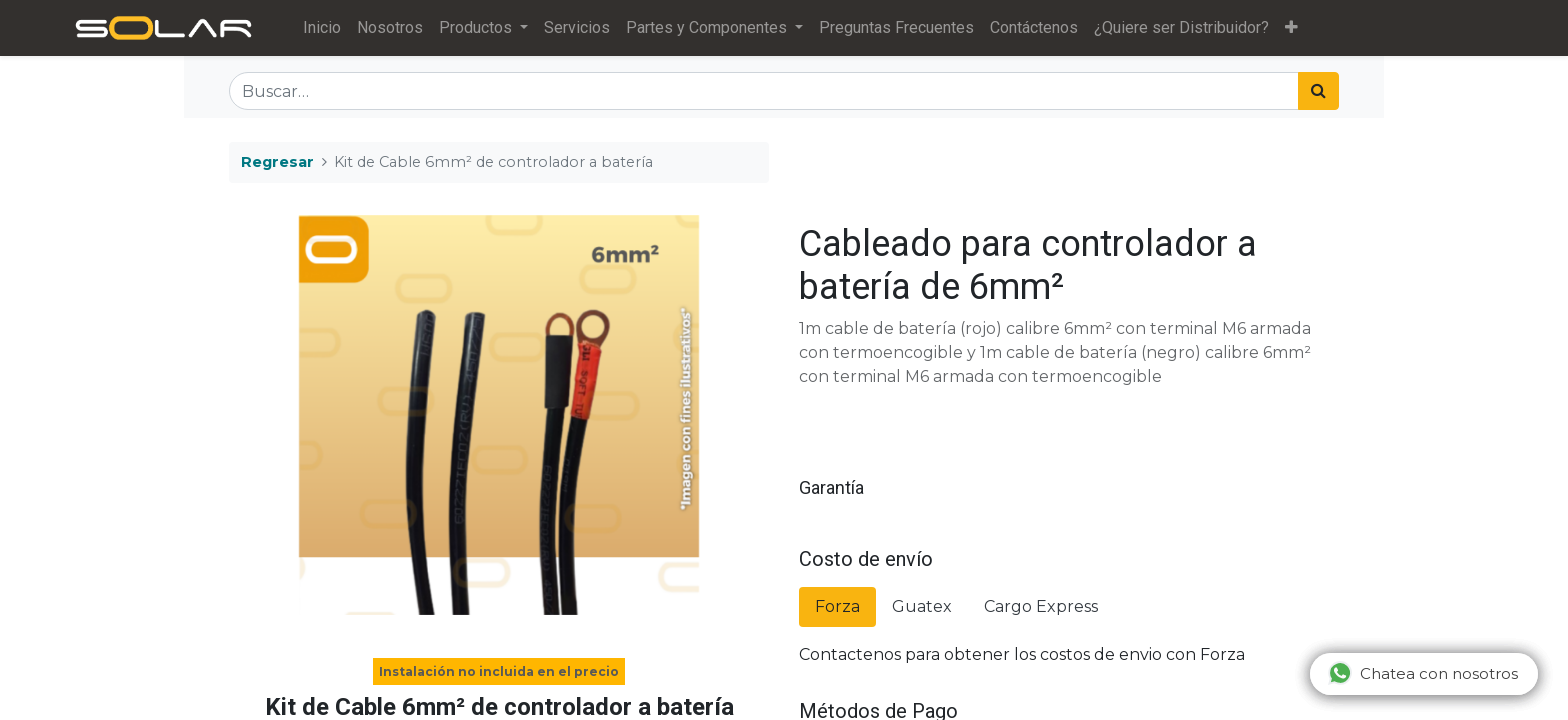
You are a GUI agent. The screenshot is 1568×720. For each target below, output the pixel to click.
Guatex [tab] (922, 606)
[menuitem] (328, 28)
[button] (1297, 28)
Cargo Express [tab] (1041, 606)
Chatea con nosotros (1423, 673)
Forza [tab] (837, 606)
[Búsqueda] (1318, 91)
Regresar (277, 162)
